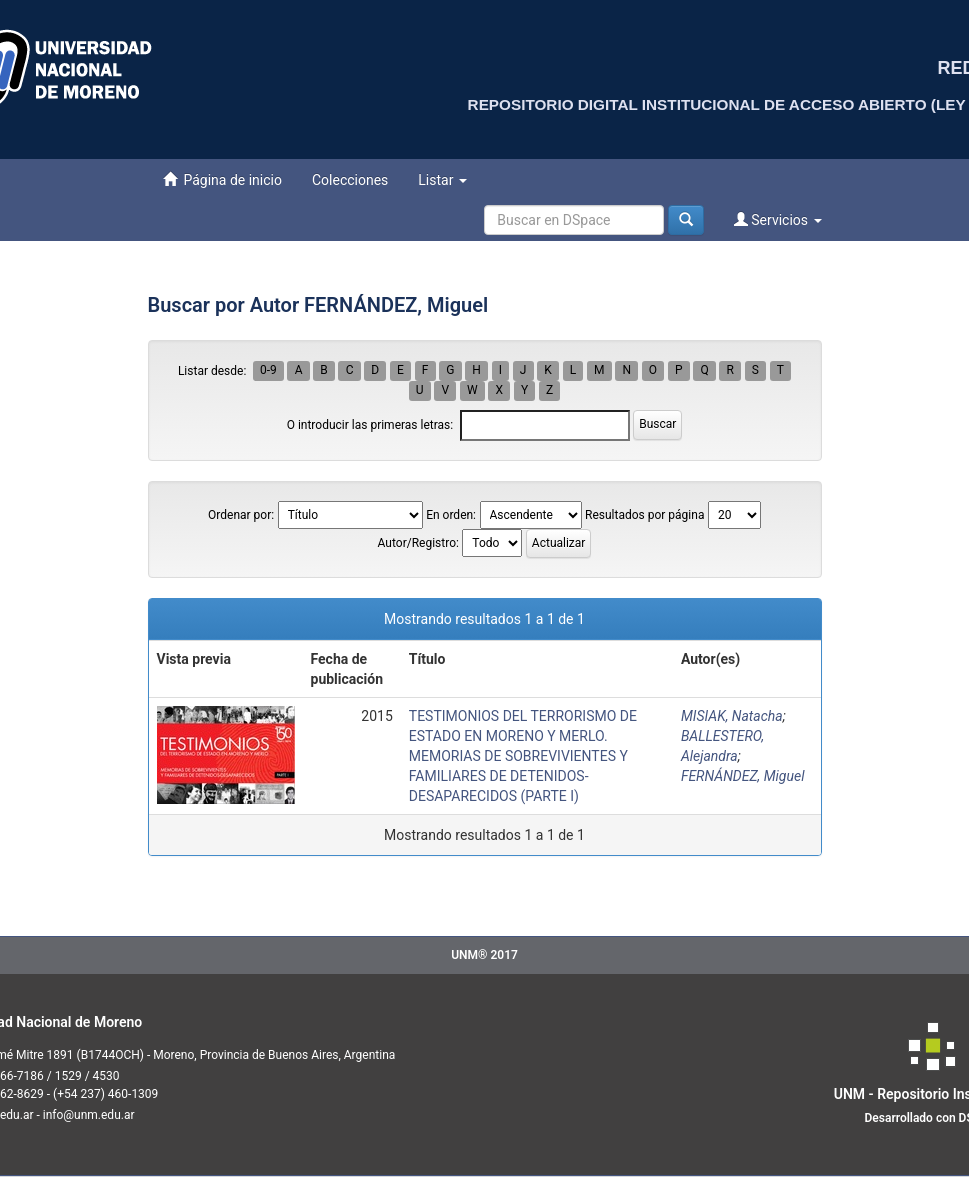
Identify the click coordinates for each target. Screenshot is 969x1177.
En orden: (451, 515)
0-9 (268, 371)
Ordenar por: (241, 515)
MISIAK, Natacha (732, 716)
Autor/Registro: (418, 543)
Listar (442, 180)
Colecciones (350, 180)
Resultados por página (644, 515)
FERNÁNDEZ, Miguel (743, 776)
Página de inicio (222, 179)
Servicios (778, 219)
